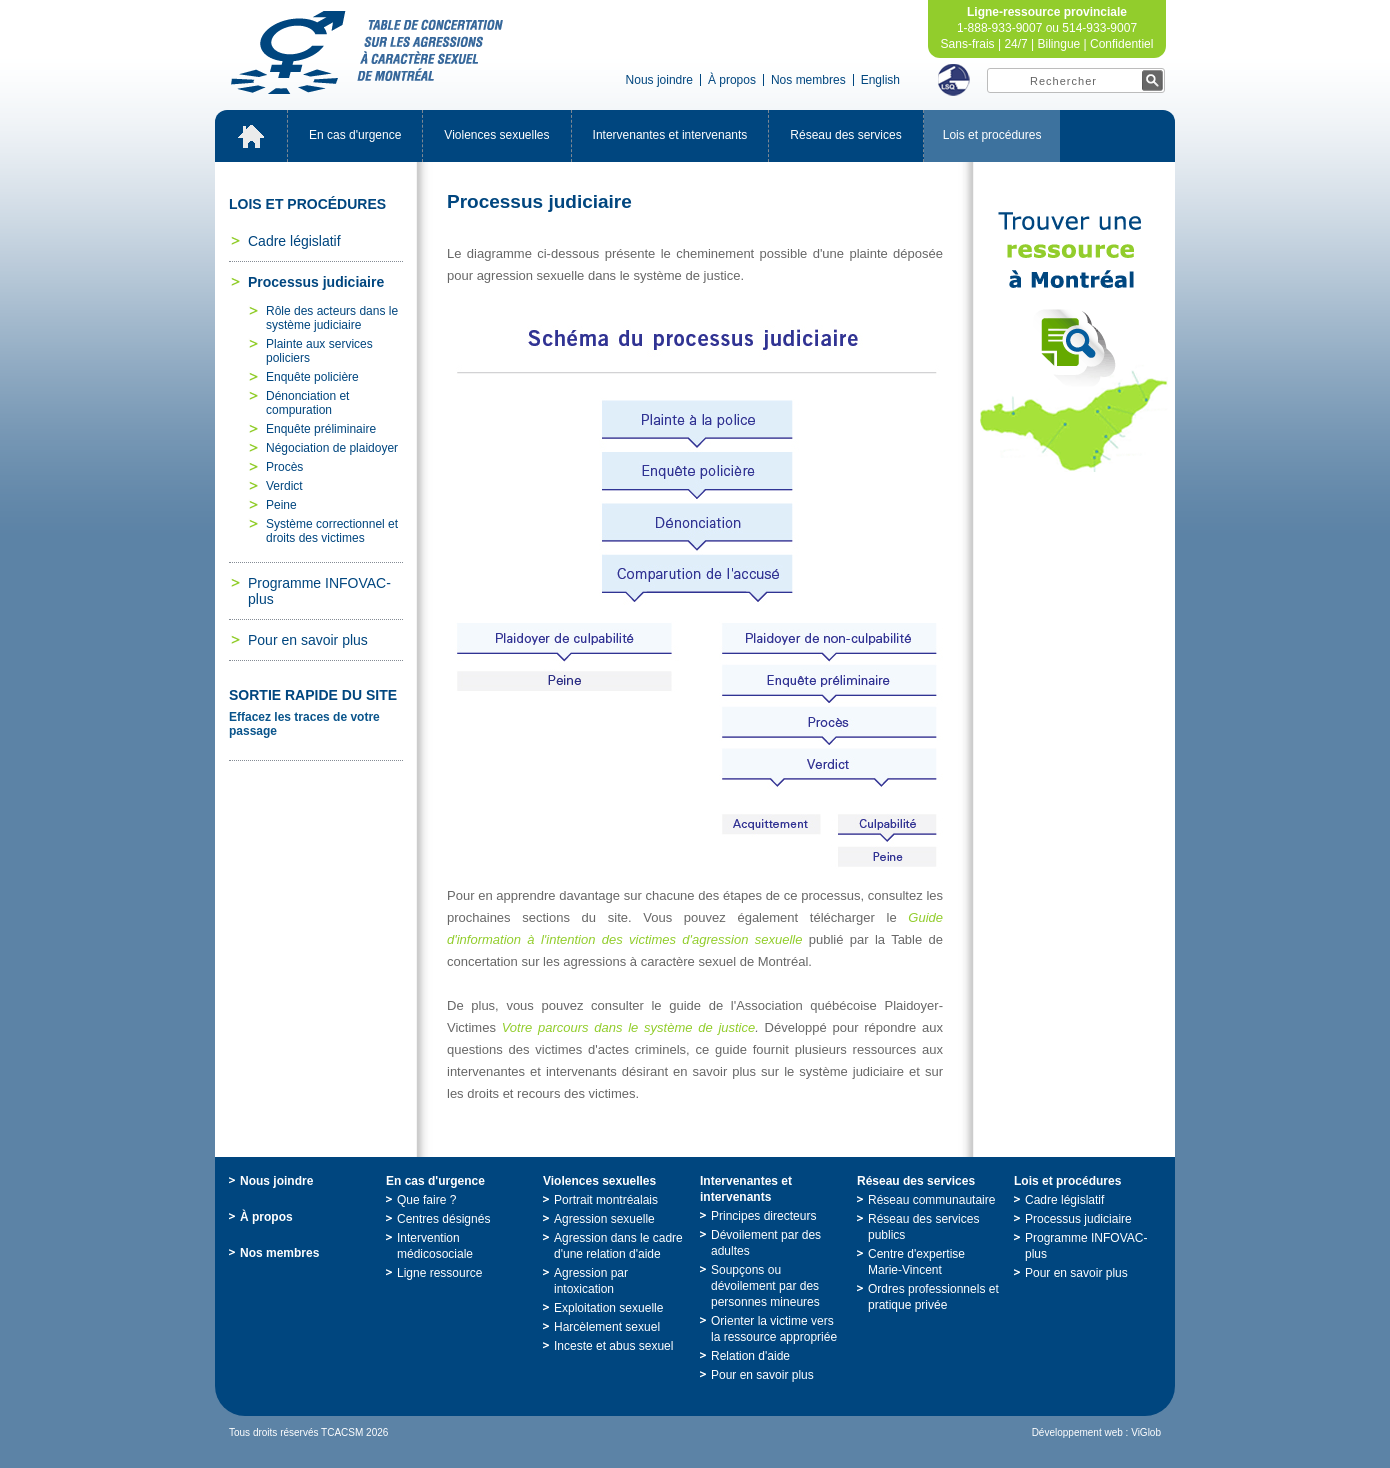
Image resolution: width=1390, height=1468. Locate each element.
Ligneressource (439, 1273)
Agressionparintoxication (591, 1281)
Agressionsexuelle (604, 1219)
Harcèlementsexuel (607, 1327)
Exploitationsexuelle (608, 1308)
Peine (281, 505)
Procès (284, 467)
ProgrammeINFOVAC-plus (319, 591)
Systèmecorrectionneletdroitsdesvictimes (332, 531)
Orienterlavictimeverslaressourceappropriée (774, 1329)
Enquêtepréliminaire (321, 429)
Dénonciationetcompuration (307, 403)
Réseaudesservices (845, 135)
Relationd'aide (750, 1356)
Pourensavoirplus (308, 640)
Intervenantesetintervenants (670, 135)
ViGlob (1146, 1432)
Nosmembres (808, 80)
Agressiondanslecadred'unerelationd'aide (618, 1246)
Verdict (284, 486)
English (880, 80)
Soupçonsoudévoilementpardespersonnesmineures (765, 1286)
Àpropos (732, 80)
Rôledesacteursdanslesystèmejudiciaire (332, 318)
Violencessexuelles (496, 135)
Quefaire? (426, 1200)
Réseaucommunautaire (931, 1200)
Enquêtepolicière (312, 377)
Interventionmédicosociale (435, 1246)
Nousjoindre (659, 80)
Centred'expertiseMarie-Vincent (916, 1262)
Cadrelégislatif (294, 241)
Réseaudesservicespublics (923, 1227)
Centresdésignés (443, 1219)
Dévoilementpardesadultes (766, 1243)
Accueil (251, 136)
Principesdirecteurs (763, 1216)
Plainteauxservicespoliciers (319, 351)
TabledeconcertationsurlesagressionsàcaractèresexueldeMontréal (367, 52)
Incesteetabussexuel (613, 1346)
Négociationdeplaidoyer (332, 448)
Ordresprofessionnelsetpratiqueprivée (933, 1297)
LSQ (954, 80)
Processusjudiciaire (316, 282)
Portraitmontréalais (606, 1200)
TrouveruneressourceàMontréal (1074, 342)
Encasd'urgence (355, 135)
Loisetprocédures (992, 135)
